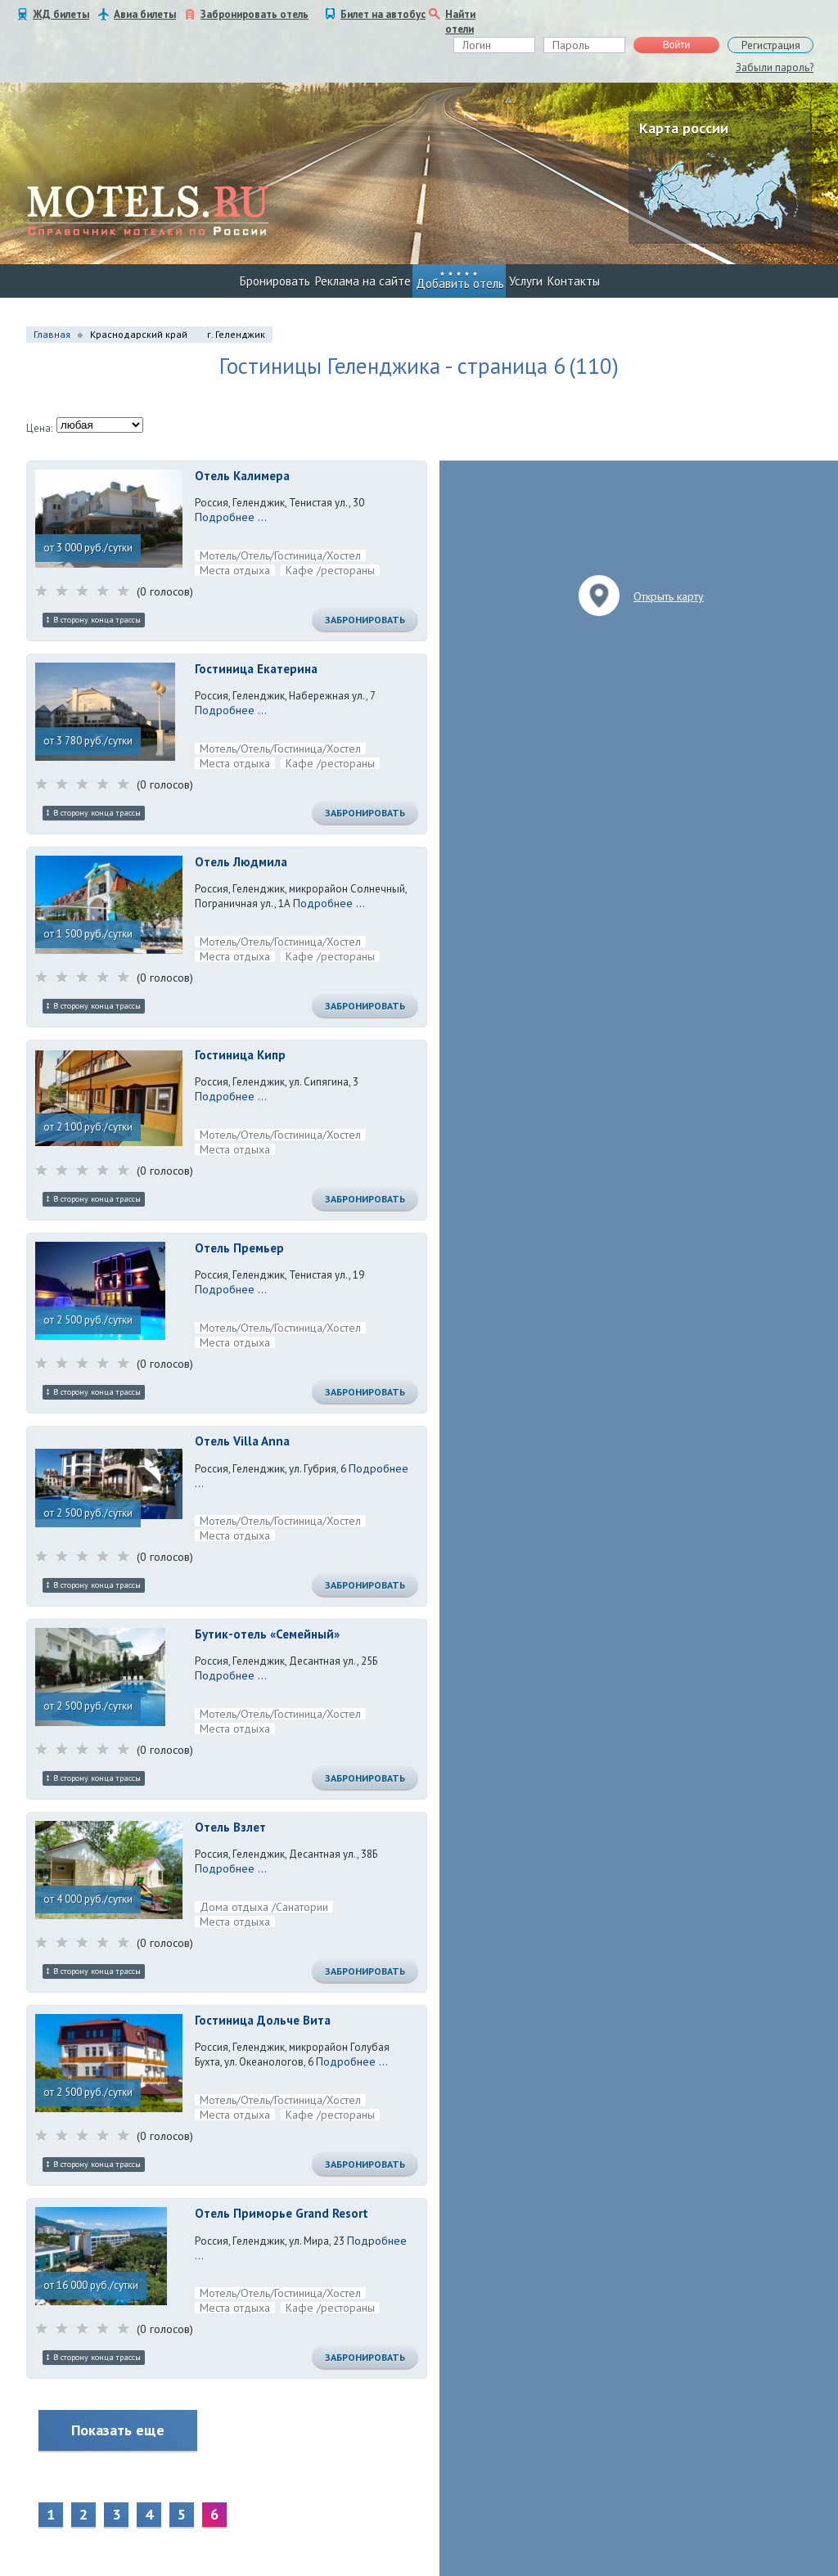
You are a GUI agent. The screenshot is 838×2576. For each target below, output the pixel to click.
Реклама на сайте (363, 281)
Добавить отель (460, 283)
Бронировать (275, 281)
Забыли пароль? (774, 67)
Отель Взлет (230, 1827)
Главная (52, 334)
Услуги (526, 281)
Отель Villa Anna (242, 1441)
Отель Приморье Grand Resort (281, 2213)
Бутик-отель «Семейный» (267, 1634)
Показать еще (117, 2430)
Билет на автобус (383, 14)
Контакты (573, 281)
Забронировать (365, 620)
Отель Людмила (241, 862)
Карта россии (683, 128)
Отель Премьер (239, 1248)
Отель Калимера (242, 476)
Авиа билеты (145, 14)
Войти (677, 45)
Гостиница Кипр (240, 1055)
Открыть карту (668, 596)
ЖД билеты (61, 14)
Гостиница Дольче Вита (263, 2020)
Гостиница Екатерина (256, 669)
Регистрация (770, 45)
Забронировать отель (254, 14)
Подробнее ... (231, 517)
